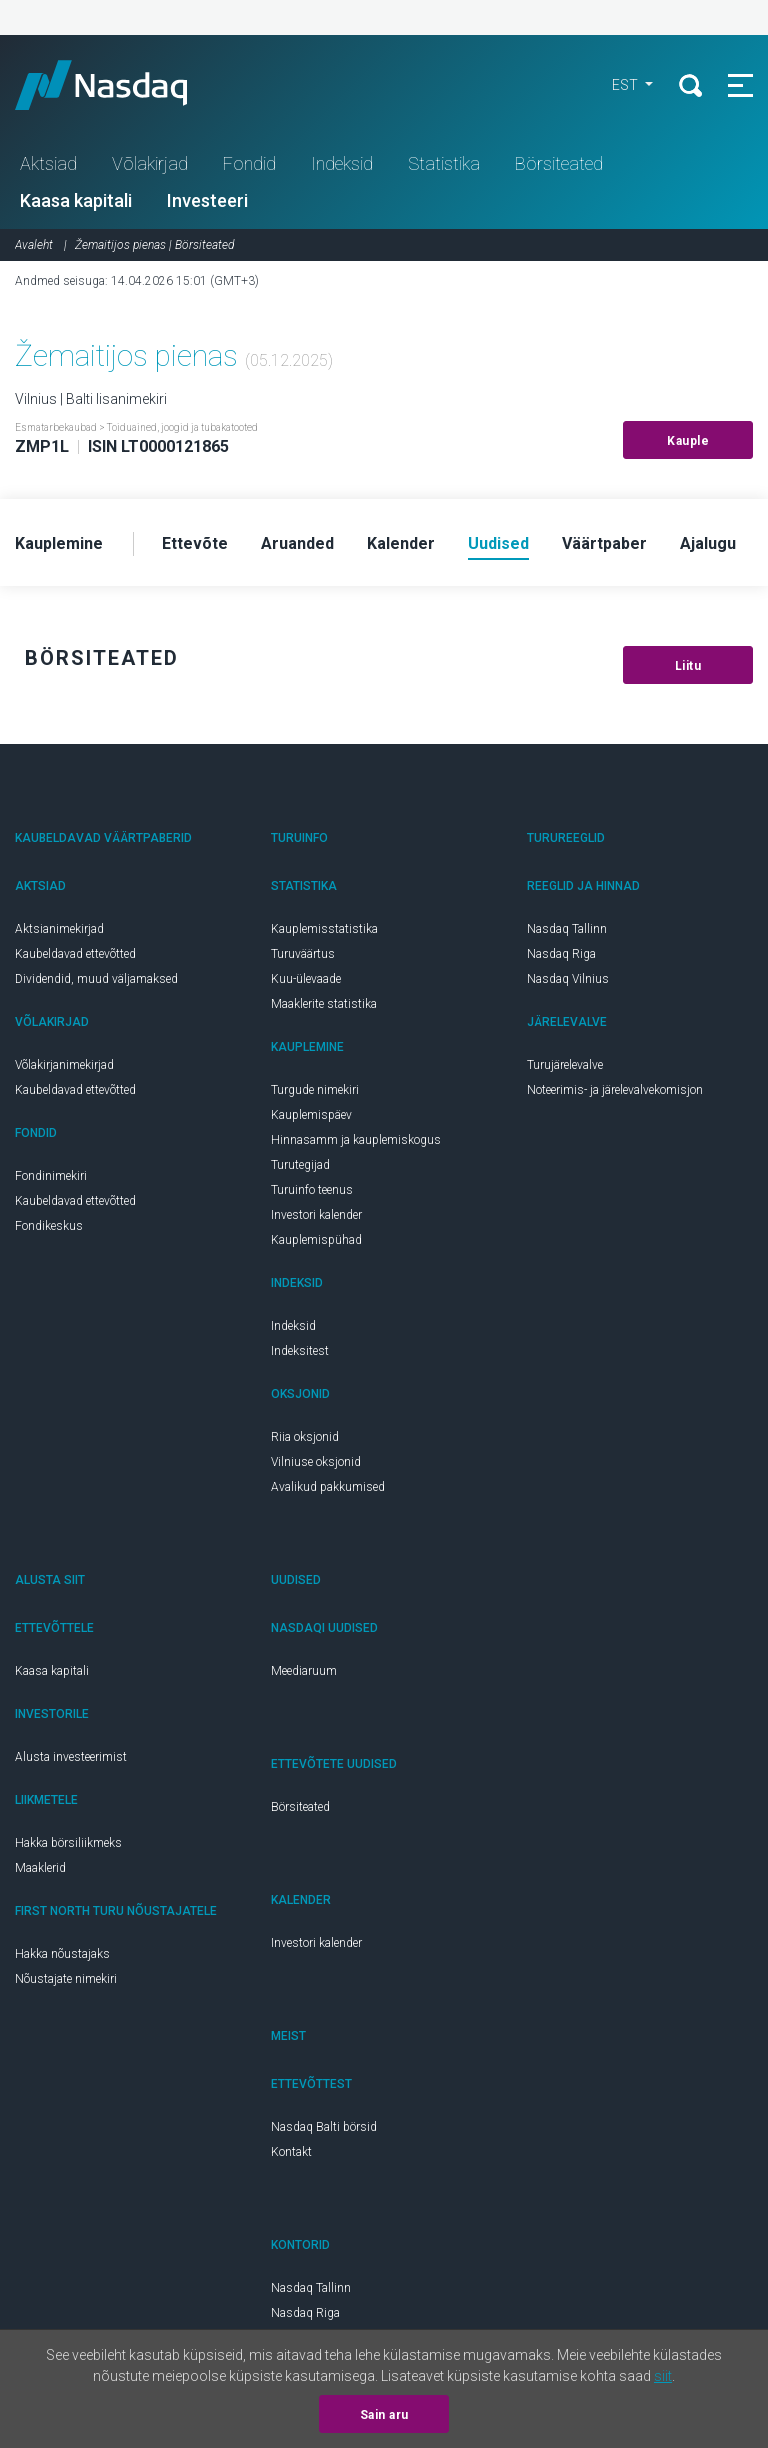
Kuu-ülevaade (306, 979)
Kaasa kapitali (76, 200)
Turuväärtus (303, 954)
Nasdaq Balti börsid (324, 2127)
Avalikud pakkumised (328, 1487)
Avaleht (34, 245)
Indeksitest (300, 1351)
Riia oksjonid (305, 1437)
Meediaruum (304, 1671)
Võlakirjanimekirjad (64, 1065)
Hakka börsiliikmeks (68, 1843)
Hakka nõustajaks (62, 1954)
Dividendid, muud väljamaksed (96, 979)
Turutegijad (300, 1165)
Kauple (688, 441)
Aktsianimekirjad (59, 929)
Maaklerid (40, 1868)
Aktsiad (48, 163)
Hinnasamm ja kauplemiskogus (356, 1140)
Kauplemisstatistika (324, 929)
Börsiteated (559, 163)
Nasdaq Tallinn (567, 929)
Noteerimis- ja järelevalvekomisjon (615, 1090)
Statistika (444, 163)
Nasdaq (120, 85)
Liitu (688, 666)
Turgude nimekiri (315, 1090)
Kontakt (291, 2152)
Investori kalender (316, 1215)
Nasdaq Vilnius (568, 979)
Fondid (249, 163)
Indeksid (342, 163)
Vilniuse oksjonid (316, 1462)
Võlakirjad (150, 163)
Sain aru (384, 2415)
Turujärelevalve (565, 1065)
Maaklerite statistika (324, 1004)
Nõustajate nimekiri (66, 1979)
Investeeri (207, 200)
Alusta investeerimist (71, 1757)
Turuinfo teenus (312, 1190)
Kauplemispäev (311, 1115)
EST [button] (626, 85)
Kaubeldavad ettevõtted (75, 954)
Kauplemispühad (316, 1240)
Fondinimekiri (51, 1176)
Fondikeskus (49, 1226)
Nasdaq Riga (561, 954)
